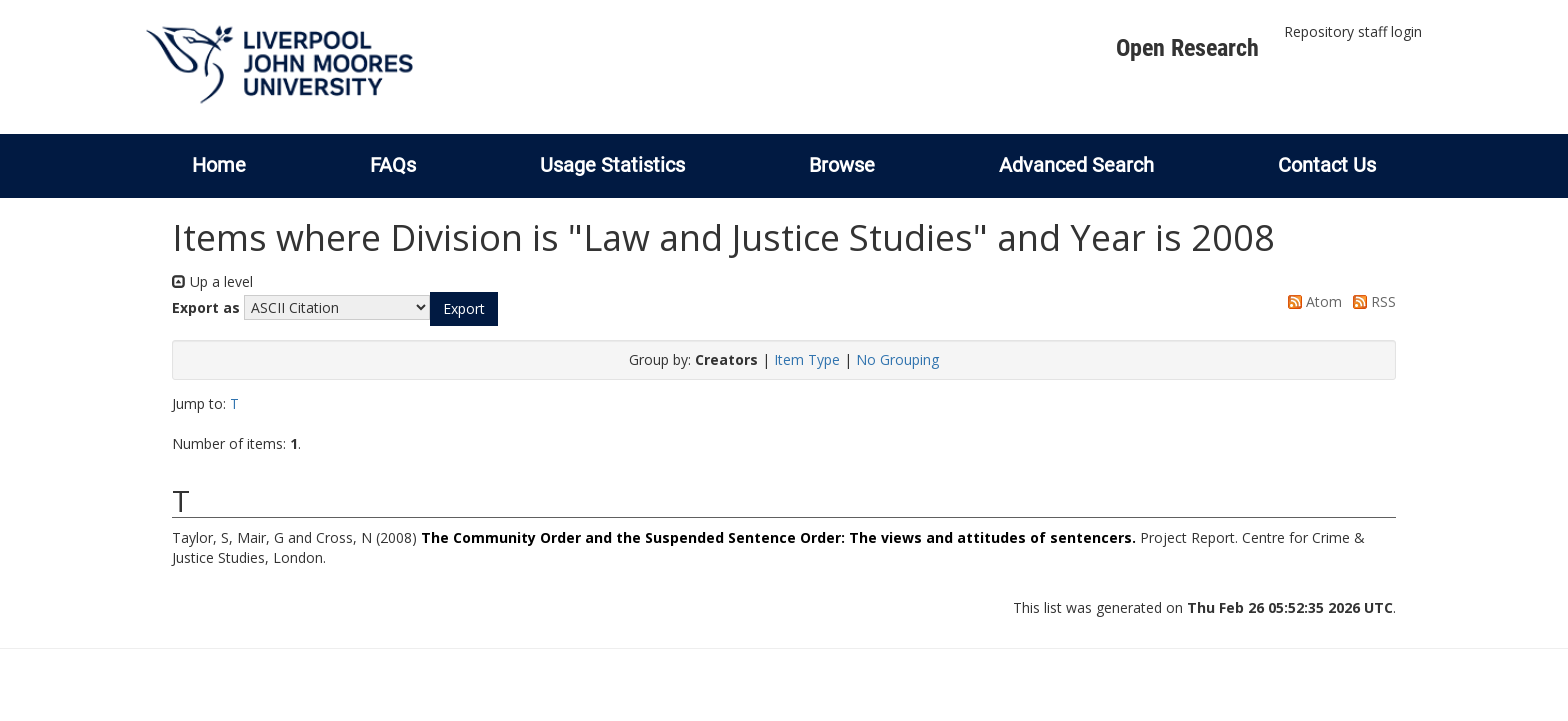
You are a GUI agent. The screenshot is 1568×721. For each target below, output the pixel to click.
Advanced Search (1076, 165)
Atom (1311, 301)
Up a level (212, 281)
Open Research (1187, 48)
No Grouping (897, 359)
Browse (842, 165)
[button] (464, 309)
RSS (1371, 301)
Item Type (807, 359)
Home (219, 165)
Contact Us (1327, 165)
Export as (206, 307)
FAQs (393, 165)
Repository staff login (1353, 31)
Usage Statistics (612, 165)
